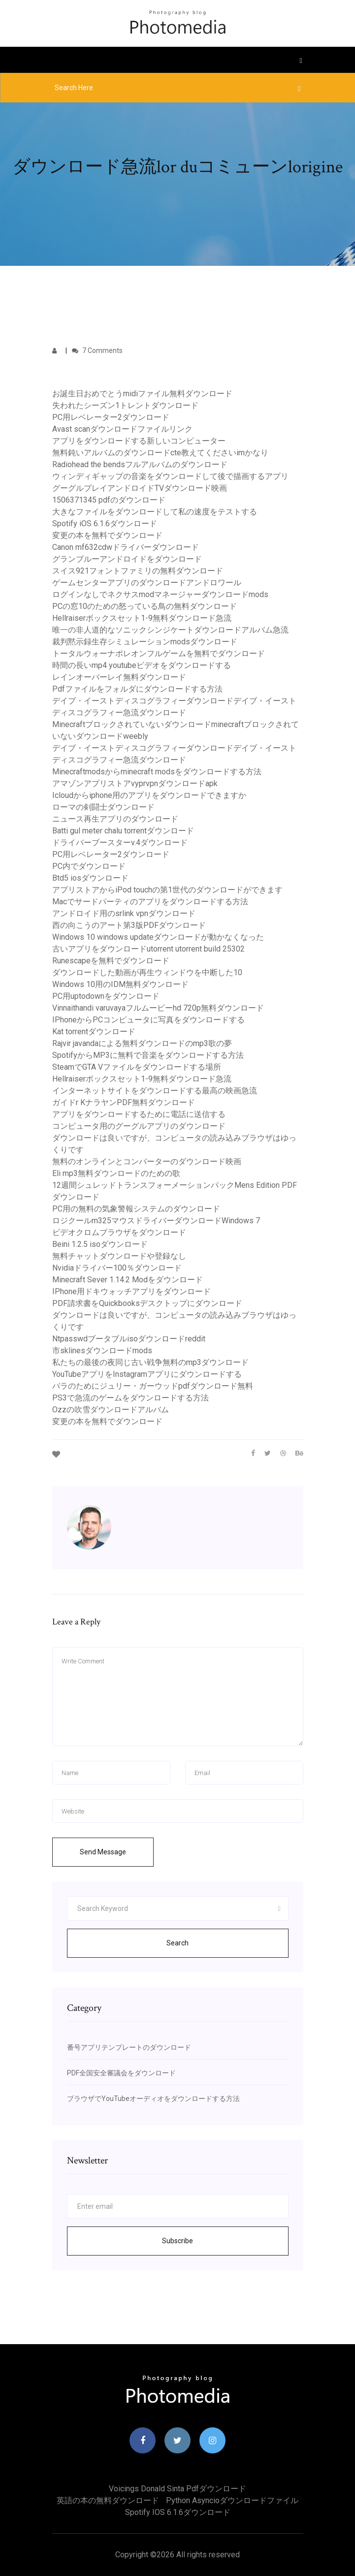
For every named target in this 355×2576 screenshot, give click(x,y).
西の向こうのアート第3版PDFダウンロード (129, 925)
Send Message (103, 1852)
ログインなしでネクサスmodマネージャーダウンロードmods (160, 594)
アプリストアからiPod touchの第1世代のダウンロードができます (167, 889)
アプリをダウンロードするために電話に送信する (139, 1114)
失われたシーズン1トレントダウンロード (125, 405)
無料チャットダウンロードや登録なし (119, 1256)
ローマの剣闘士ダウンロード (103, 807)
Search (177, 1943)
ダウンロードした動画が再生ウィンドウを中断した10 (147, 972)
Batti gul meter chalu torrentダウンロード (123, 830)
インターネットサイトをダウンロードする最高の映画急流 (154, 1090)
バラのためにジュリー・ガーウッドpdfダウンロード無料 (152, 1386)
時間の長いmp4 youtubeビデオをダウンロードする (141, 665)
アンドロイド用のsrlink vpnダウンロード (123, 913)
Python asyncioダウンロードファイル (232, 2500)
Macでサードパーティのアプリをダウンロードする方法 (150, 901)
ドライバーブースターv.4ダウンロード (120, 842)
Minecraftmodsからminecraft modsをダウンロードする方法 (156, 771)
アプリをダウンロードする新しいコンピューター (139, 440)
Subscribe (177, 2241)
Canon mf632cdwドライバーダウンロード (125, 547)
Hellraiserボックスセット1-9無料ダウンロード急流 (141, 618)
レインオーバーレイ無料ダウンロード (119, 677)
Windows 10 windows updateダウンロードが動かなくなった (158, 937)
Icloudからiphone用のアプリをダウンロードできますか (149, 795)
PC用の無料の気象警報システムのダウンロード (136, 1208)
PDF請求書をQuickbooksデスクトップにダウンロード (147, 1303)
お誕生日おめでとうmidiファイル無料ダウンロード (142, 393)
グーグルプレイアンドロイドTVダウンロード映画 (139, 488)
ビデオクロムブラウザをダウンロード (119, 1232)
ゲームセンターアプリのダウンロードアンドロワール (146, 582)
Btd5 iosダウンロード (90, 878)
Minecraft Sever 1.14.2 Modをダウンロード (127, 1279)
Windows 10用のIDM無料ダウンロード (120, 984)
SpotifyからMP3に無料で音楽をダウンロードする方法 (148, 1055)
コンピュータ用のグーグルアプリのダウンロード (139, 1126)
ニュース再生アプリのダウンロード (115, 819)
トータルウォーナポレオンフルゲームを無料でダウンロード (158, 653)
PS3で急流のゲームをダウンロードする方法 (130, 1397)
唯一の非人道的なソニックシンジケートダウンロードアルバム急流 (170, 630)
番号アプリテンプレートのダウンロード (129, 2047)
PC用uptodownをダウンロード (106, 996)
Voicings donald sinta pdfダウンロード (177, 2488)
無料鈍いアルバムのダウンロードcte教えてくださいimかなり (160, 452)
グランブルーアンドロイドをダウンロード (127, 559)
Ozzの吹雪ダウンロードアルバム (110, 1409)
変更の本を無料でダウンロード (107, 535)
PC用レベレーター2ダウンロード (110, 417)
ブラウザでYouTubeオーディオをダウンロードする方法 (153, 2098)
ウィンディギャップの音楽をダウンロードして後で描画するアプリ (170, 476)
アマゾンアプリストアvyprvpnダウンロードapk (135, 783)
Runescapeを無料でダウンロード (110, 960)
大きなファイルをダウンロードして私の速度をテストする (154, 511)
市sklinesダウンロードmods (102, 1350)
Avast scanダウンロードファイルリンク (122, 429)
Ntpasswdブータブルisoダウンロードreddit (128, 1338)
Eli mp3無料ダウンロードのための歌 (116, 1173)
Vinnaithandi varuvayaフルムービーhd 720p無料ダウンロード (158, 1008)
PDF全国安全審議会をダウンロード (121, 2073)
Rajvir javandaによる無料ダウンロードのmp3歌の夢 (142, 1043)
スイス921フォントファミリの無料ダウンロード (137, 570)
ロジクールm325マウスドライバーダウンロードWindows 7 (156, 1220)
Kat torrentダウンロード (93, 1031)
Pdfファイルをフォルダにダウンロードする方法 (137, 689)
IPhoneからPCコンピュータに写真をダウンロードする (148, 1019)
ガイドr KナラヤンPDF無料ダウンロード (123, 1102)
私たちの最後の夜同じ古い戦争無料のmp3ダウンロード (150, 1362)
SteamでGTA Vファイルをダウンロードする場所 (136, 1067)
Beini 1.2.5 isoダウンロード (100, 1244)
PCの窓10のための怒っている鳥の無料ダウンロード (144, 606)
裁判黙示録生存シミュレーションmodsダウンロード (144, 641)
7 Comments (97, 350)
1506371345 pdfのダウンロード (108, 500)
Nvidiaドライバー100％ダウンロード (117, 1267)
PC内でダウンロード (89, 866)
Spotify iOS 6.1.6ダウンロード (104, 523)
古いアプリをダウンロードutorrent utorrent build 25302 (148, 949)
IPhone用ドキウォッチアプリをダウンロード (131, 1291)
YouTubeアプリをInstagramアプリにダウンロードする (147, 1374)
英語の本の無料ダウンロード (108, 2500)
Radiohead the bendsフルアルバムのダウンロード (139, 464)
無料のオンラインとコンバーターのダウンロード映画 (146, 1161)
